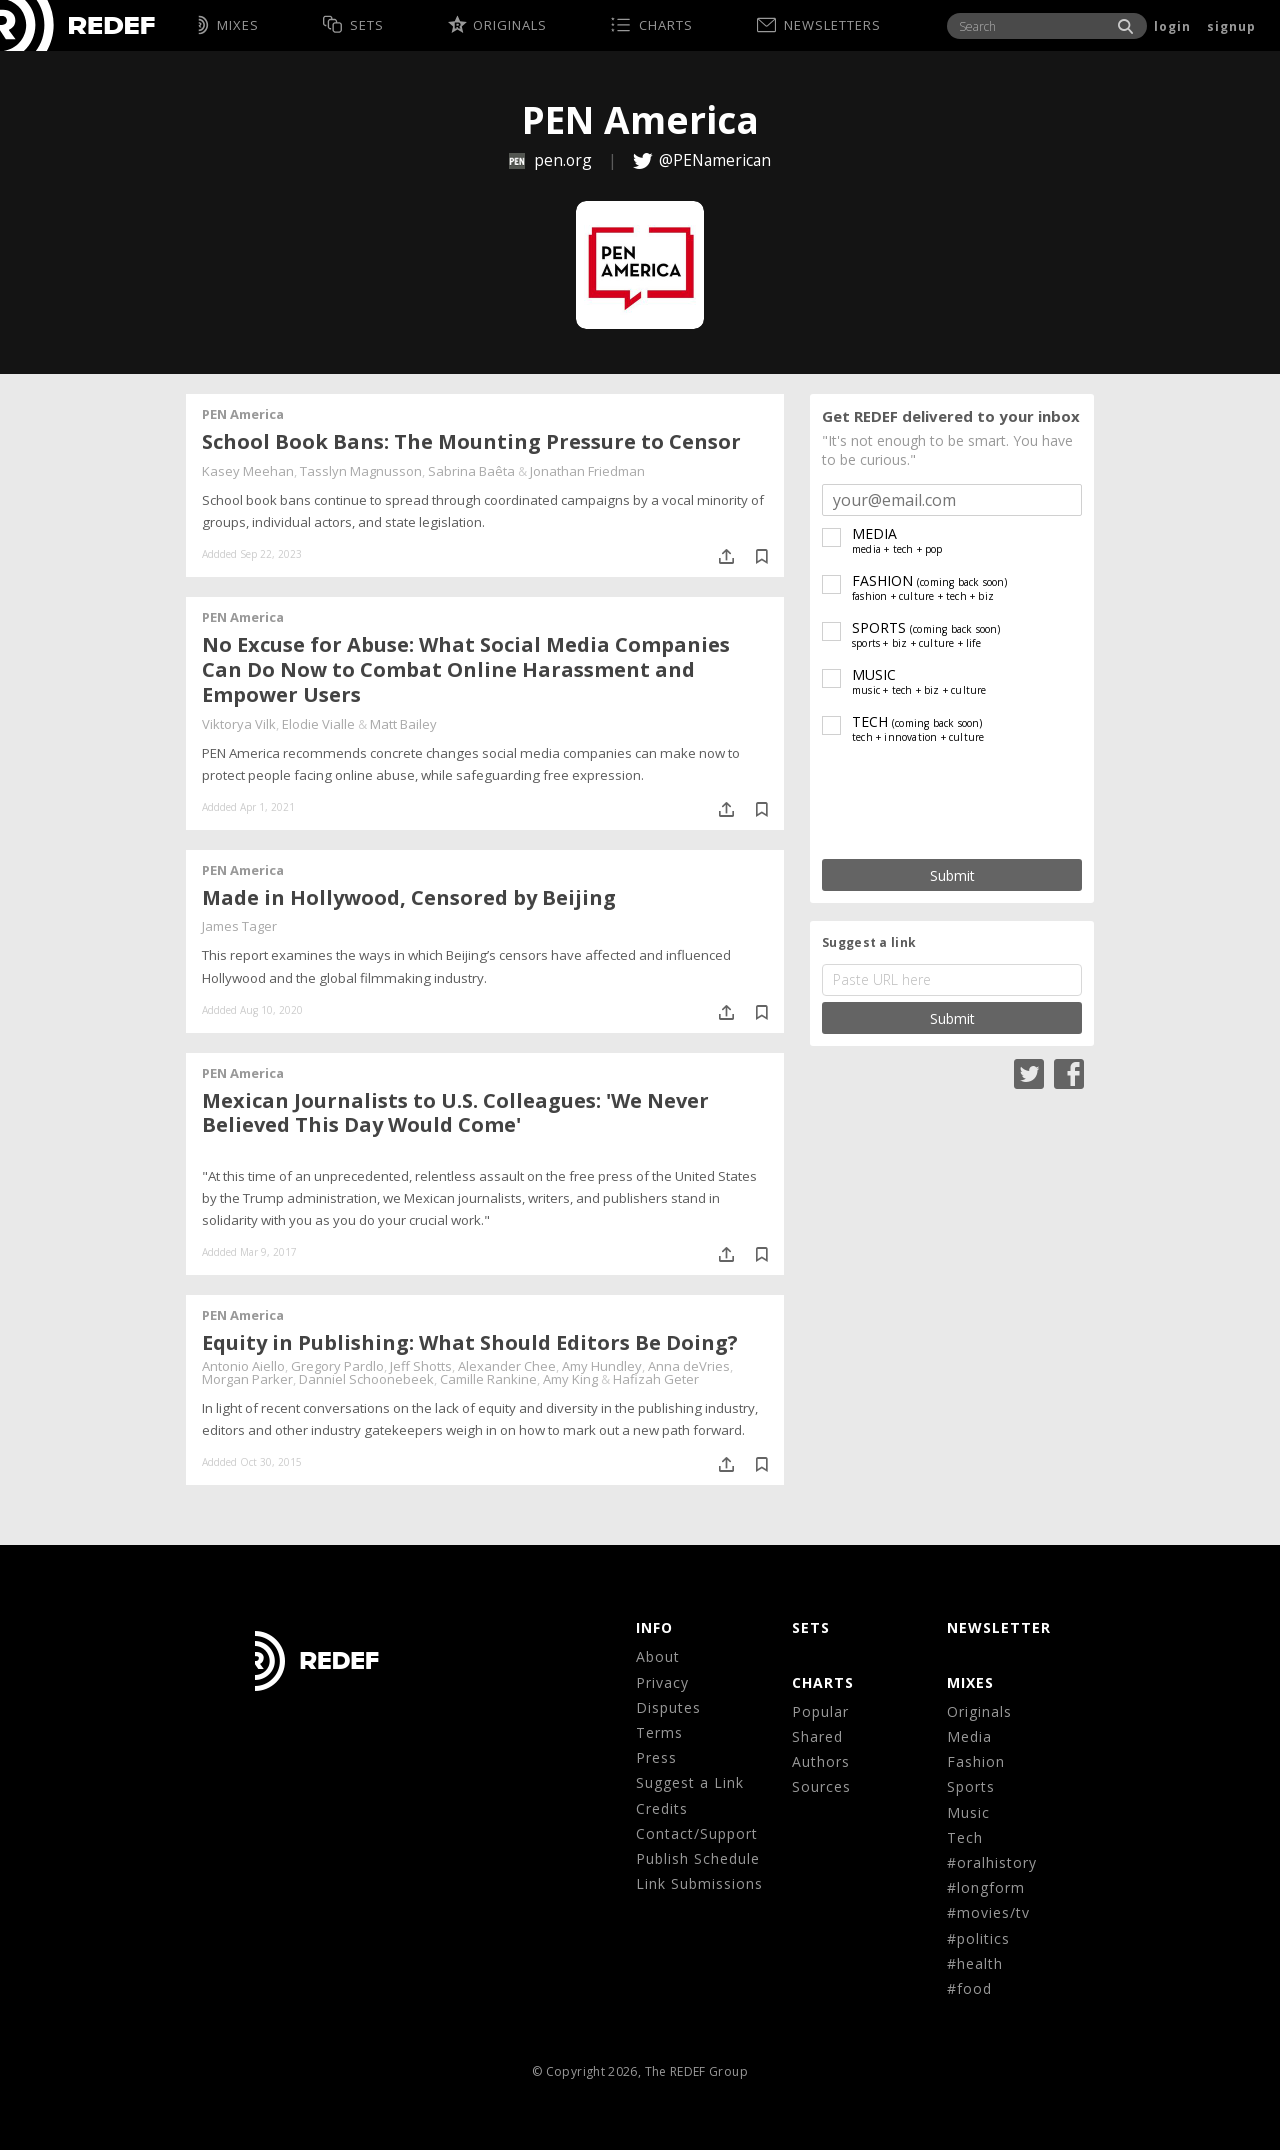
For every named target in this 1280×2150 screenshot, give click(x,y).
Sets (811, 1627)
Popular (820, 1711)
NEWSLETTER (999, 1627)
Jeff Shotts (421, 1366)
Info (654, 1627)
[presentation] (952, 802)
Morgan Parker (247, 1379)
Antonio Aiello (243, 1366)
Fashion (976, 1761)
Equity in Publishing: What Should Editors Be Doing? (470, 1342)
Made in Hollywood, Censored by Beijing (409, 897)
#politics (978, 1938)
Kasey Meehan (248, 471)
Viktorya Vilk (239, 724)
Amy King (570, 1379)
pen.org (552, 160)
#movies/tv (988, 1912)
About (658, 1656)
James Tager (239, 926)
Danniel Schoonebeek (366, 1379)
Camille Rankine (488, 1379)
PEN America (243, 414)
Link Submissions (699, 1883)
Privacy (662, 1682)
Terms (659, 1732)
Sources (821, 1786)
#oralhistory (992, 1862)
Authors (821, 1761)
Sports (971, 1786)
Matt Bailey (403, 724)
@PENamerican (715, 160)
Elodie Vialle (318, 724)
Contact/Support (697, 1833)
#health (975, 1963)
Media (969, 1736)
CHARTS (823, 1682)
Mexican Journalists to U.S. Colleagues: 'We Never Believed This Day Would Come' (455, 1113)
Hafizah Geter (656, 1379)
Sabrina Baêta (471, 471)
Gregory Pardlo (337, 1366)
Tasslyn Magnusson (361, 471)
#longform (986, 1887)
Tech (965, 1837)
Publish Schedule (698, 1858)
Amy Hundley (602, 1366)
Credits (662, 1808)
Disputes (668, 1707)
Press (656, 1757)
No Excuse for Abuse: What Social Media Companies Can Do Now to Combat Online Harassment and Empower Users (466, 669)
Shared (817, 1736)
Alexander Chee (507, 1366)
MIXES (970, 1682)
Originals (979, 1711)
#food (969, 1988)
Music (968, 1812)
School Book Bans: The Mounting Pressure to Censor (471, 441)
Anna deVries (689, 1366)
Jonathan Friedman (587, 471)
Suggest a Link (690, 1782)
